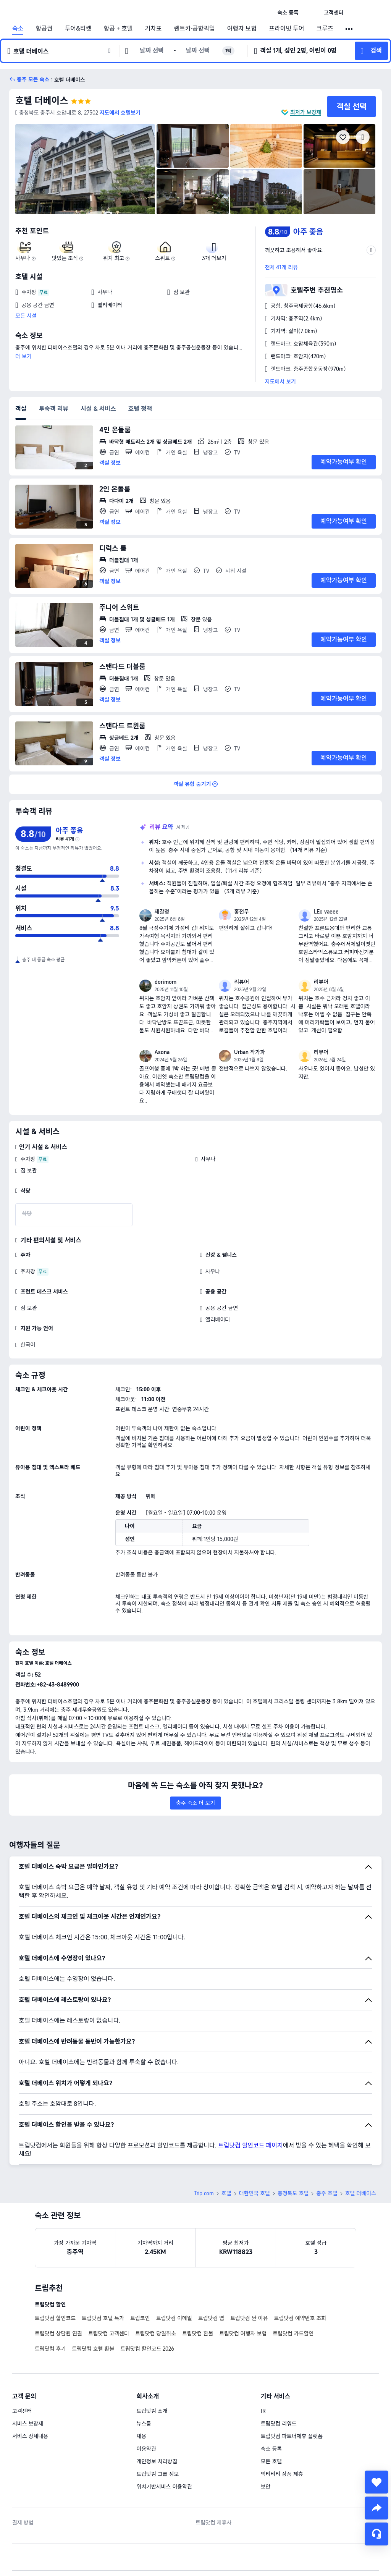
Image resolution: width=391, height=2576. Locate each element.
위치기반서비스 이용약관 (164, 2433)
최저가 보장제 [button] (305, 112)
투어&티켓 (78, 28)
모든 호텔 (271, 2408)
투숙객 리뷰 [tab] (53, 408)
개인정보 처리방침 (156, 2408)
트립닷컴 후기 (50, 2295)
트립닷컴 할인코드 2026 (147, 2295)
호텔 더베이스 (41, 100)
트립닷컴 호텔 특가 (103, 2265)
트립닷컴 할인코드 (55, 2265)
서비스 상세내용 (30, 2383)
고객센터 (22, 2357)
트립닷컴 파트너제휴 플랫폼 (292, 2383)
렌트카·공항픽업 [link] (194, 28)
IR (263, 2357)
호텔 (226, 2140)
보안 (266, 2433)
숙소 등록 (271, 2395)
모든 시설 (26, 316)
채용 (141, 2383)
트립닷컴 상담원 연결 (58, 2280)
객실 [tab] (20, 408)
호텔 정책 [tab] (140, 408)
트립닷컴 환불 (197, 2280)
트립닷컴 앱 (211, 2265)
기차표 (153, 28)
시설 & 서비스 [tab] (98, 408)
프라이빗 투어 (286, 28)
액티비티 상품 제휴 (282, 2421)
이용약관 (146, 2395)
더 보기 (23, 356)
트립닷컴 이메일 (174, 2265)
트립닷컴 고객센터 (108, 2280)
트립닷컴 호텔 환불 (93, 2295)
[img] (85, 169)
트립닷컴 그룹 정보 (157, 2421)
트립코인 (140, 2265)
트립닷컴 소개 (151, 2357)
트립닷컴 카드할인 (293, 2280)
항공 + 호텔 (118, 28)
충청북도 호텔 (293, 2140)
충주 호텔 (327, 2140)
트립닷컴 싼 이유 (249, 2265)
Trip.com (204, 2140)
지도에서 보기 (280, 381)
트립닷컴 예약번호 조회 (300, 2265)
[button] (311, 12)
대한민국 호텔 (254, 2140)
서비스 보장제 (27, 2370)
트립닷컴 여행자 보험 (243, 2280)
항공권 (44, 28)
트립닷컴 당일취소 (155, 2280)
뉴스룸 (143, 2370)
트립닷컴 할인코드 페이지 (250, 2092)
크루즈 (325, 28)
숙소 (17, 28)
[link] (288, 12)
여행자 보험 (242, 28)
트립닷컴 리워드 (279, 2370)
